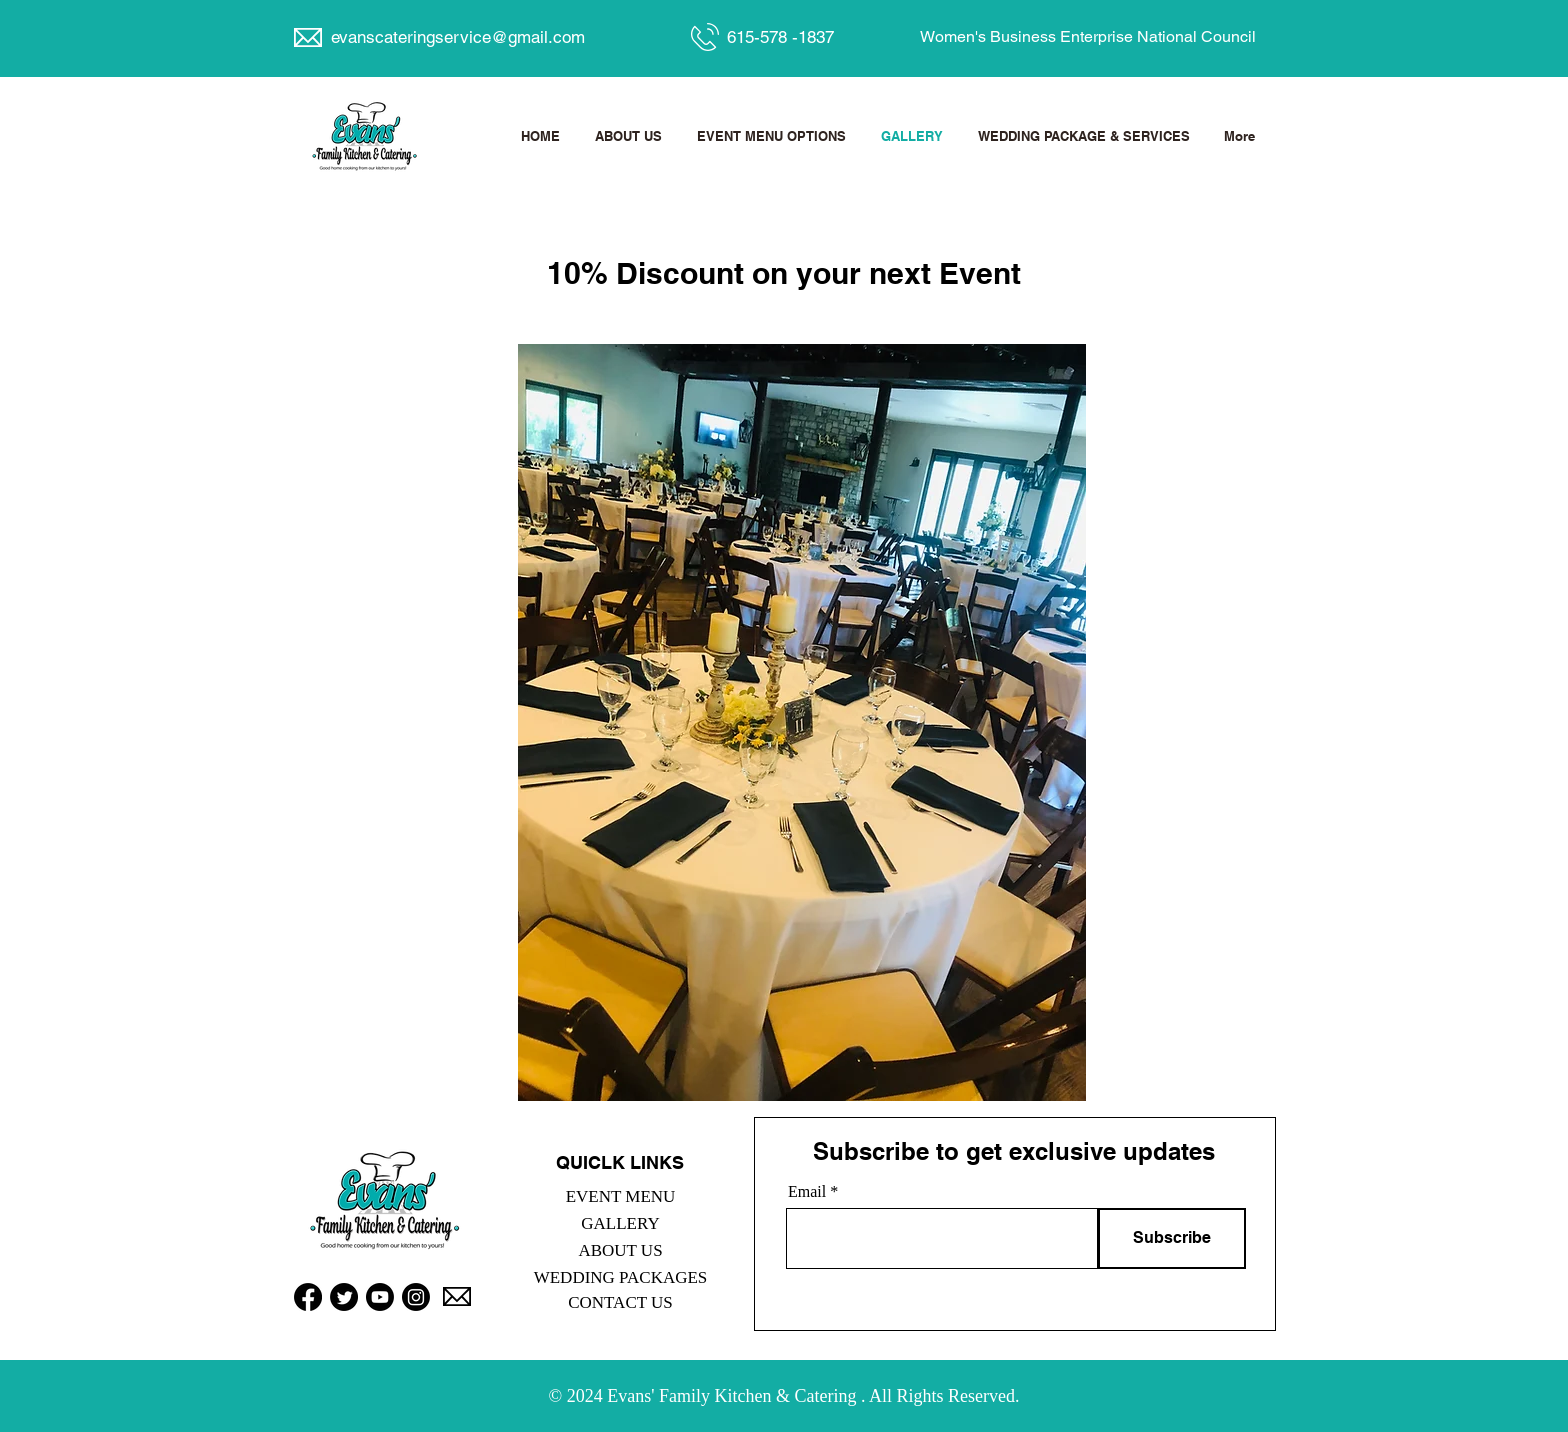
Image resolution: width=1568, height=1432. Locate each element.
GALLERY (620, 1223)
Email (807, 1192)
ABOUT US (620, 1250)
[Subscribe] (1172, 1238)
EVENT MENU (621, 1196)
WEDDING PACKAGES (621, 1277)
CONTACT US (620, 1302)
